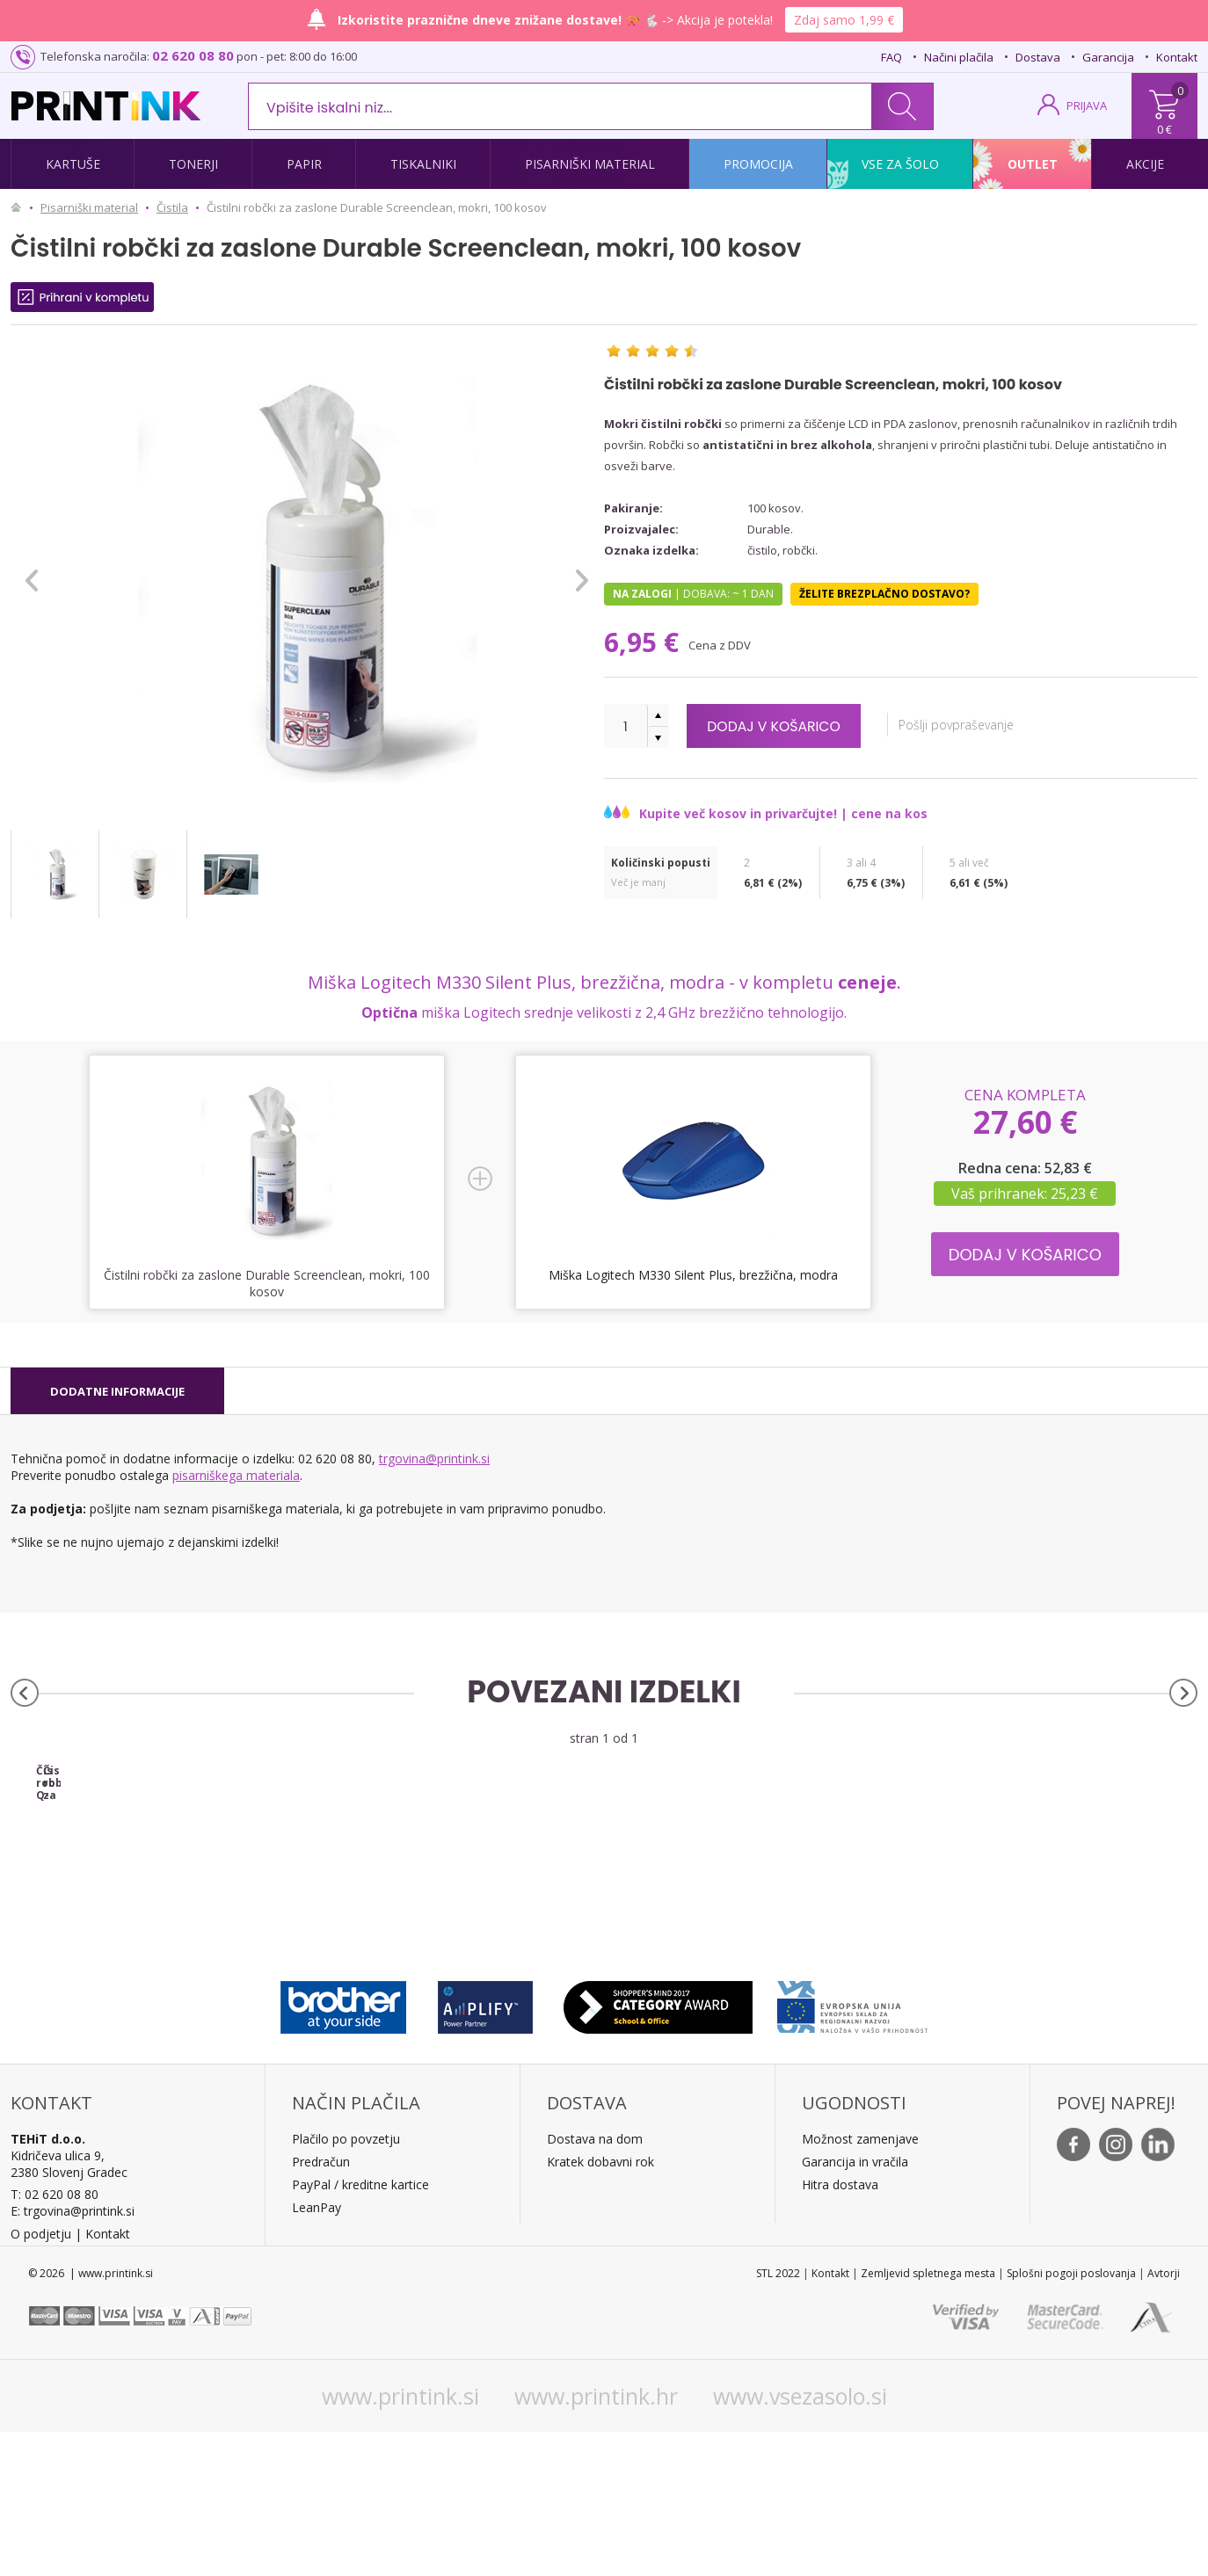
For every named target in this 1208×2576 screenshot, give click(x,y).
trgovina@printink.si (434, 1458)
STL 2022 (778, 2417)
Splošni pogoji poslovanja (1071, 2417)
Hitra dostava (840, 2328)
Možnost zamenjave (860, 2283)
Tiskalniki (423, 164)
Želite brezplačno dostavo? (884, 593)
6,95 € (645, 642)
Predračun (321, 2305)
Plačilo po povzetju (346, 2283)
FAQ (891, 57)
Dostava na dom (595, 2283)
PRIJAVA (1086, 105)
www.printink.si (400, 2540)
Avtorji (1163, 2417)
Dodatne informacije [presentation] (117, 1391)
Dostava (1037, 57)
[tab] (117, 1391)
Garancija (1108, 57)
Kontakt (1176, 57)
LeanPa (313, 2351)
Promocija (758, 164)
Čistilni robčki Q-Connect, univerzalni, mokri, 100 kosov (159, 1921)
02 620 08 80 (193, 55)
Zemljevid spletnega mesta (928, 2417)
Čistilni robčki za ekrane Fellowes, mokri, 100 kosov (456, 1921)
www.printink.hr (596, 2540)
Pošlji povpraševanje (996, 724)
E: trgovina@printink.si (73, 2355)
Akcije (1145, 164)
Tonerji (193, 164)
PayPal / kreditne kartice (360, 2328)
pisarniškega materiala (236, 1475)
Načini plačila (958, 57)
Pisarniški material (590, 164)
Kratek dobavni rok (600, 2305)
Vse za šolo (900, 164)
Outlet (1033, 164)
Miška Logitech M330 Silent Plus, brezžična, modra (693, 1274)
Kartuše (73, 164)
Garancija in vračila (855, 2305)
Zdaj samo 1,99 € (844, 19)
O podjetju (41, 2377)
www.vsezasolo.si (800, 2540)
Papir (304, 164)
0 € (1164, 129)
